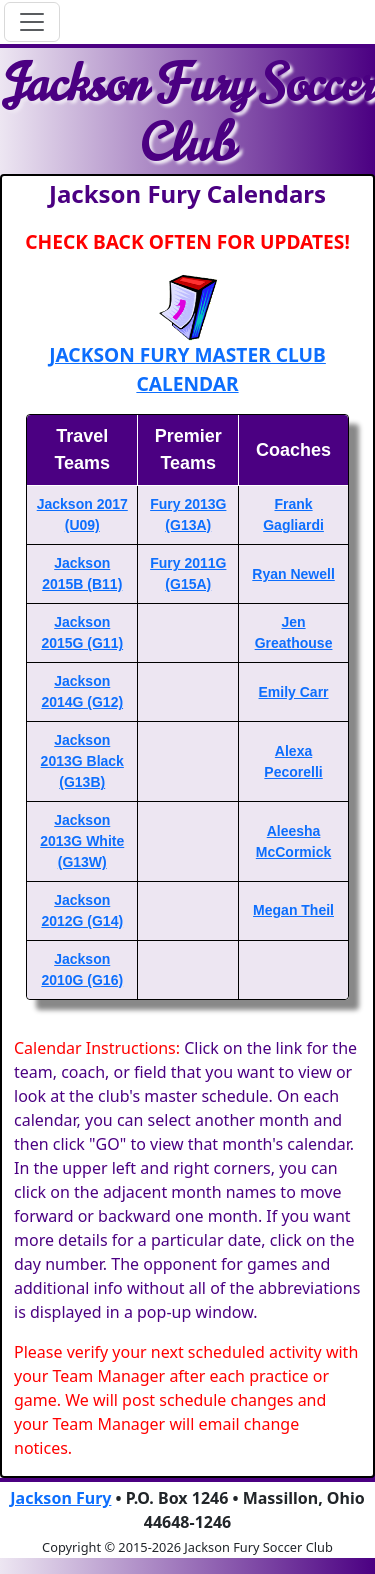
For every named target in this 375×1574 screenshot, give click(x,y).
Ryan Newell (293, 574)
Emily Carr (294, 692)
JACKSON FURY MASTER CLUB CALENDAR (187, 369)
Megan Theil (293, 910)
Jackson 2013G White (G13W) (82, 841)
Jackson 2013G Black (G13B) (82, 761)
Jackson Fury (60, 1498)
